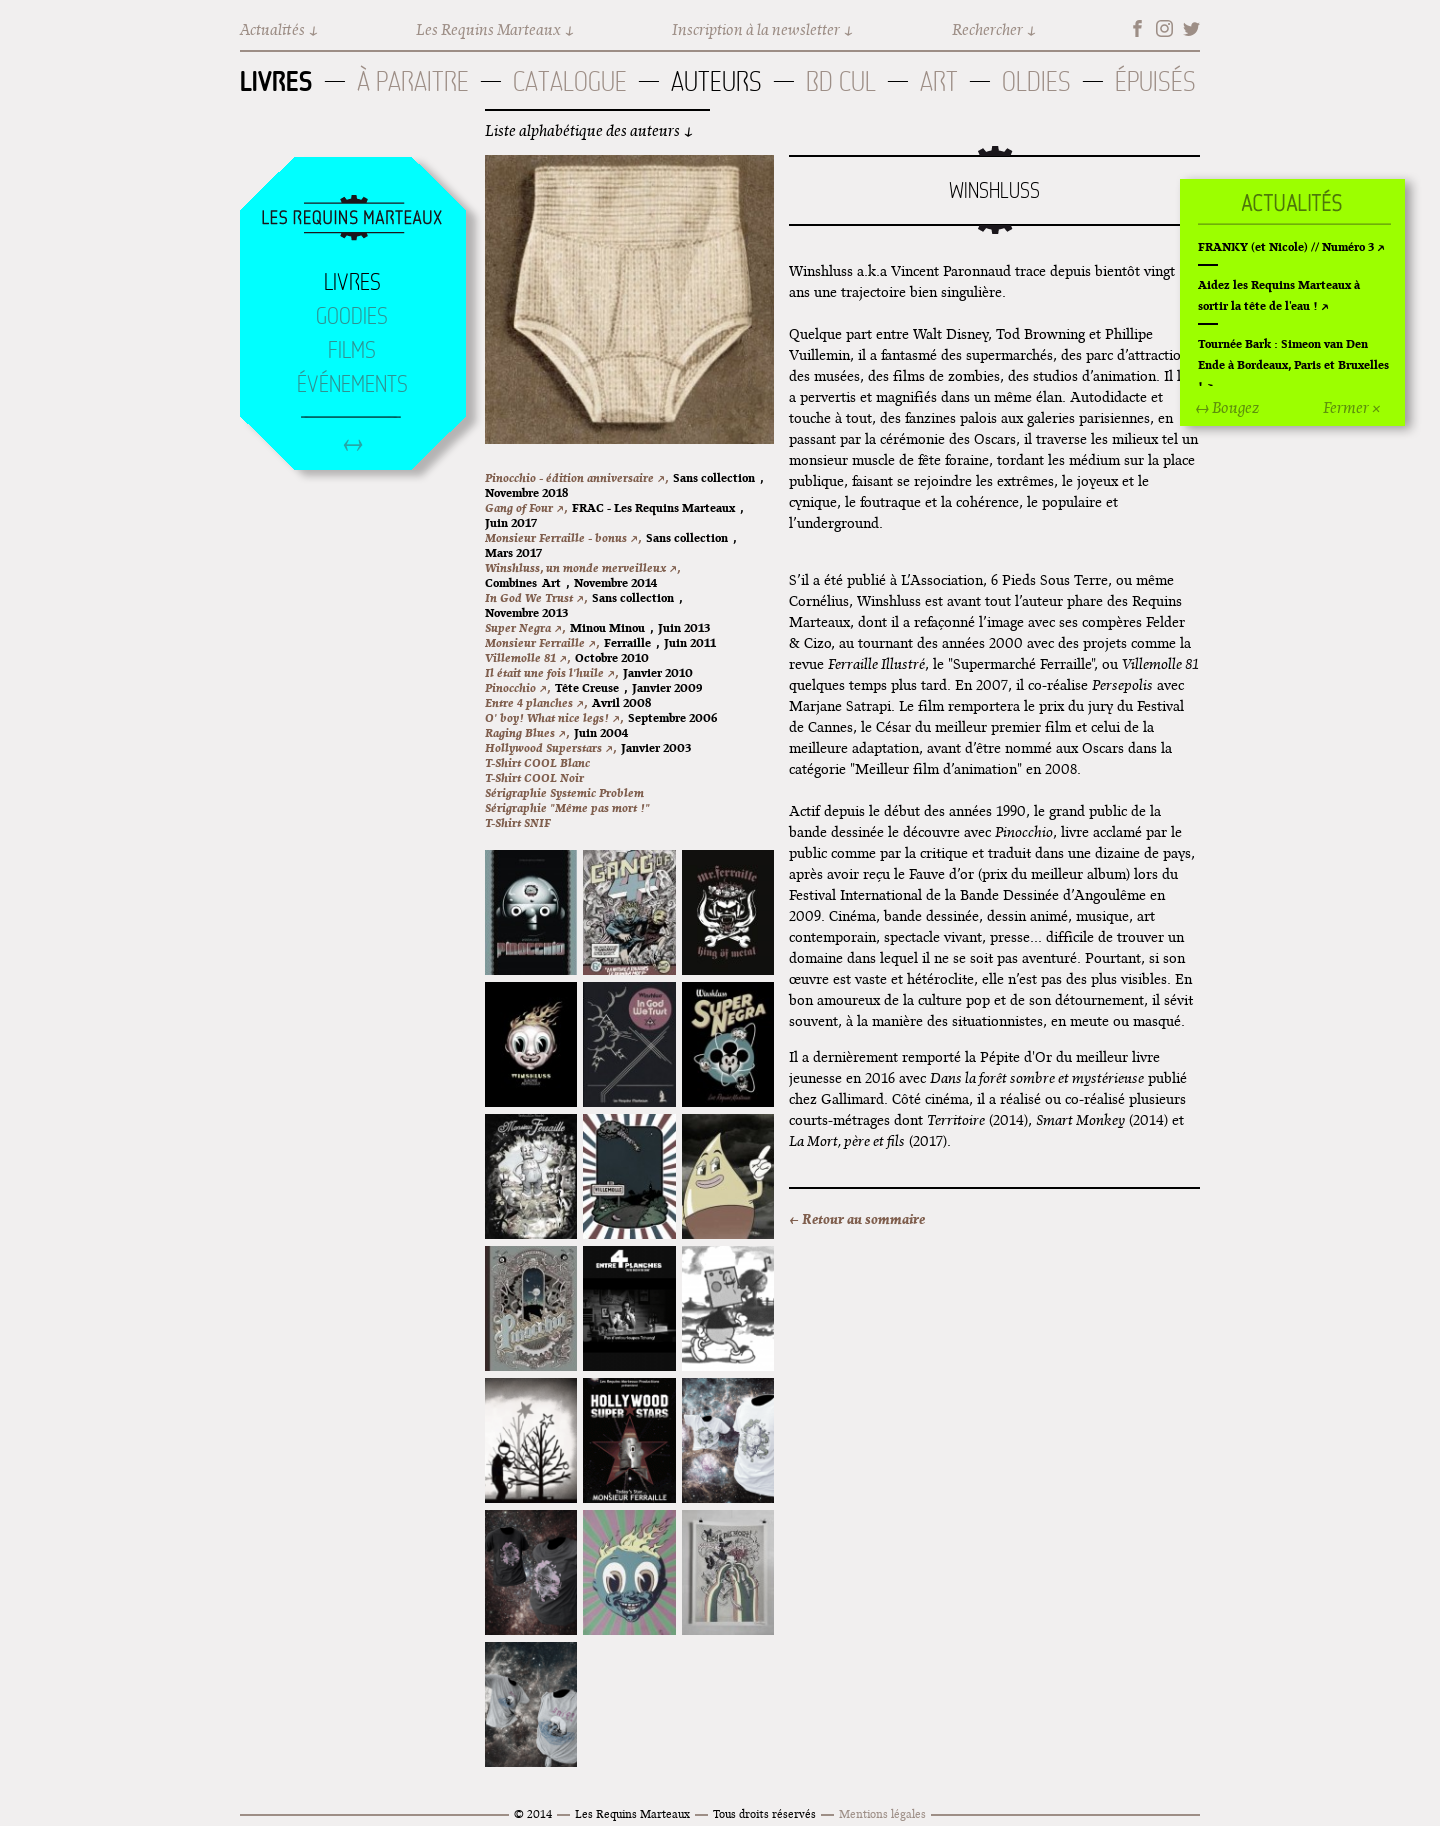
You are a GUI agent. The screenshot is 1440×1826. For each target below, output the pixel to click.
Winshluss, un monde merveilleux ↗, (582, 567)
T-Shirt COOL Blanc (537, 762)
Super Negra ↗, (525, 627)
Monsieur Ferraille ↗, (542, 642)
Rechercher (987, 29)
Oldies (1036, 81)
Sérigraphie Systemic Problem (564, 792)
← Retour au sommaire (857, 1219)
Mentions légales (882, 1813)
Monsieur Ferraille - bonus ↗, (563, 537)
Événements (352, 384)
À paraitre (413, 81)
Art (939, 81)
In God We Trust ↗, (536, 597)
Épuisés (1155, 81)
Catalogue (570, 81)
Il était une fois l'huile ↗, (551, 672)
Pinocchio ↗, (517, 687)
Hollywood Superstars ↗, (550, 747)
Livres (276, 81)
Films (352, 350)
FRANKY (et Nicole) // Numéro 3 (1286, 246)
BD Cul (841, 81)
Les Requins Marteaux (488, 29)
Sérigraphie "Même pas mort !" (567, 807)
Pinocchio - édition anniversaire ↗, (576, 477)
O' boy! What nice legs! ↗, (554, 717)
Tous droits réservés (764, 1813)
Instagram (1164, 28)
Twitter (1191, 28)
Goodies (352, 316)
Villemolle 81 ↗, (527, 657)
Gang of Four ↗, (526, 507)
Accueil (352, 219)
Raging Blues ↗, (527, 732)
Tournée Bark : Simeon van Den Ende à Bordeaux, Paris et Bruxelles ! (1293, 364)
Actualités (272, 29)
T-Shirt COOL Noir (534, 777)
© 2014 (533, 1813)
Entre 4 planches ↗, (536, 702)
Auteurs (716, 81)
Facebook (1137, 28)
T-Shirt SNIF (518, 822)
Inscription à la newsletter (756, 29)
